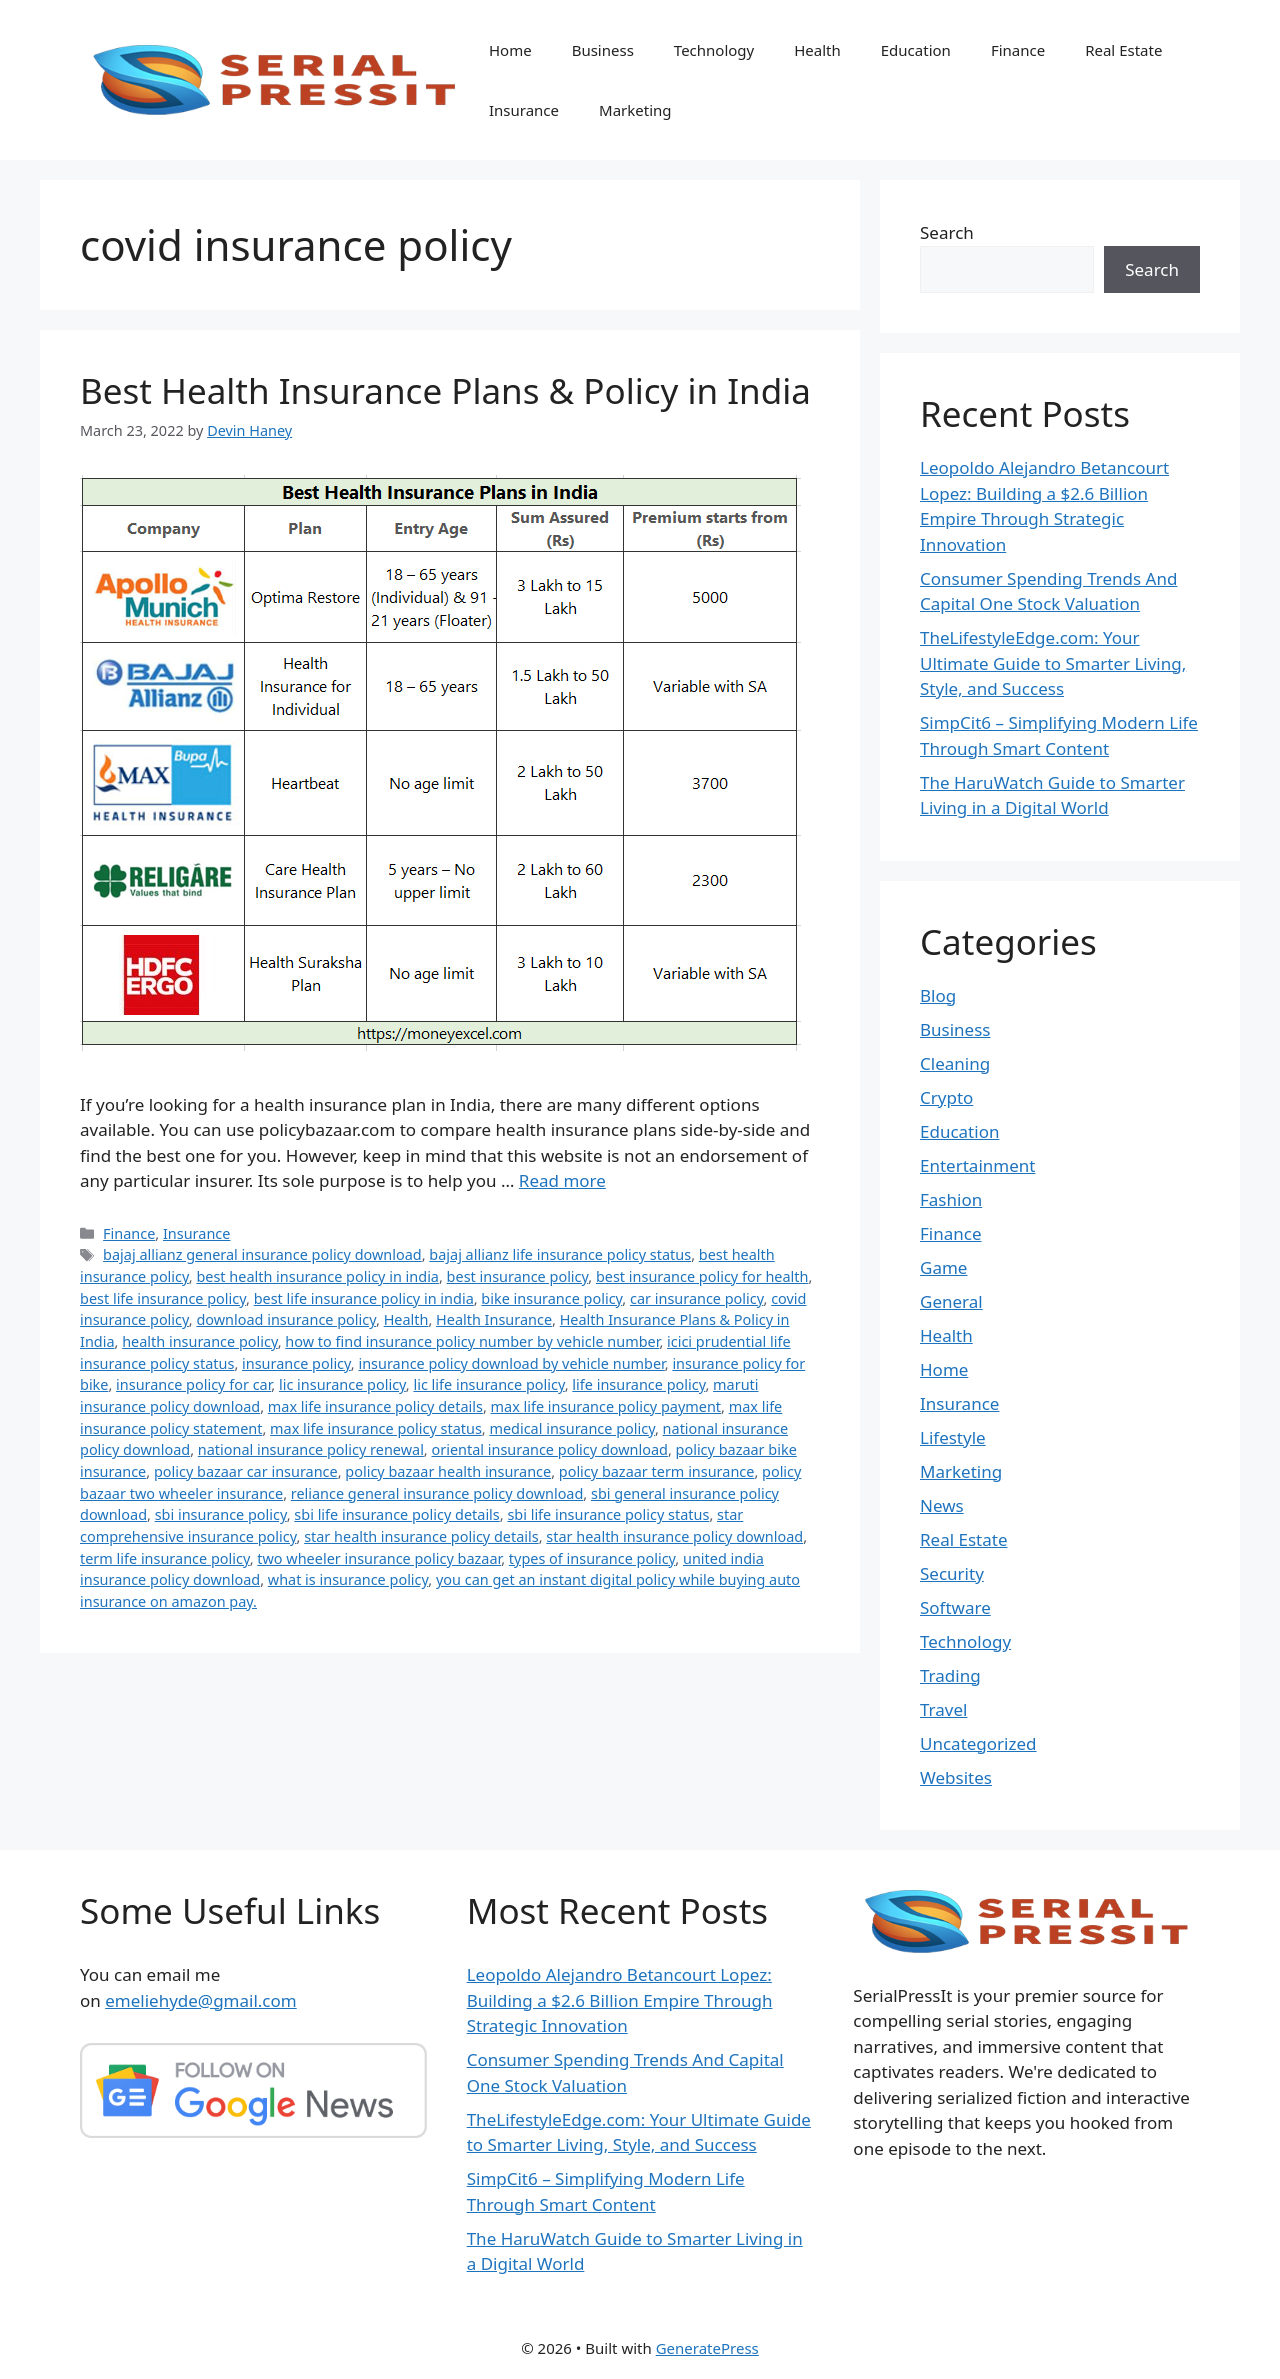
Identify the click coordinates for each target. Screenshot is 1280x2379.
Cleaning (955, 1063)
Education (916, 50)
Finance (1018, 50)
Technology (714, 50)
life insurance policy (638, 1384)
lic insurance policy (342, 1384)
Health (817, 50)
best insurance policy (518, 1276)
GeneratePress (707, 2348)
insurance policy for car (193, 1384)
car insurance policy (697, 1298)
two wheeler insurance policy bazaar (379, 1558)
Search (947, 232)
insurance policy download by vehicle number (511, 1363)
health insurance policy (200, 1341)
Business (603, 50)
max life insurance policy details (375, 1406)
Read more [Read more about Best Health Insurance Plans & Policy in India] (562, 1180)
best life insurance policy (163, 1298)
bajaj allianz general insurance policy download (262, 1254)
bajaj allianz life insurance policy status (560, 1254)
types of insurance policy (592, 1558)
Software (955, 1607)
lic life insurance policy (488, 1384)
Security (952, 1573)
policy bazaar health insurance (448, 1471)
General (951, 1301)
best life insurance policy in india (364, 1298)
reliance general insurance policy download (437, 1493)
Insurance (524, 110)
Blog (938, 995)
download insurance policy (286, 1319)
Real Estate (1123, 50)
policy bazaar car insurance (246, 1471)
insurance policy (296, 1363)
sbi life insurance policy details (396, 1514)
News (942, 1505)
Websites (956, 1777)
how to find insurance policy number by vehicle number (472, 1341)
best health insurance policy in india (317, 1276)
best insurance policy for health (702, 1276)
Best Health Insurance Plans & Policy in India (445, 390)
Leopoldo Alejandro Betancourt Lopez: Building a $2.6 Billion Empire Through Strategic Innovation (620, 2000)
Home (510, 50)
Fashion (951, 1199)
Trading (950, 1675)
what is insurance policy (348, 1579)
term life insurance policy (165, 1558)
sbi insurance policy (221, 1514)
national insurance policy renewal (311, 1449)
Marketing (635, 110)
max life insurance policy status (376, 1428)
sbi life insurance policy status (608, 1514)
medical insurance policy (572, 1428)
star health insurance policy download (674, 1536)
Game (943, 1267)
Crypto (946, 1097)
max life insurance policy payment (606, 1406)
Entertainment (977, 1165)
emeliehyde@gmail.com (201, 2000)
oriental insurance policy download (549, 1449)
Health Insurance (494, 1319)
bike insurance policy (551, 1298)
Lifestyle (953, 1437)
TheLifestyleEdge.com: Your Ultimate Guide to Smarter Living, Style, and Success (1053, 663)
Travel (943, 1709)
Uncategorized (978, 1743)
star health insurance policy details (421, 1536)
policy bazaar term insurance (657, 1471)
